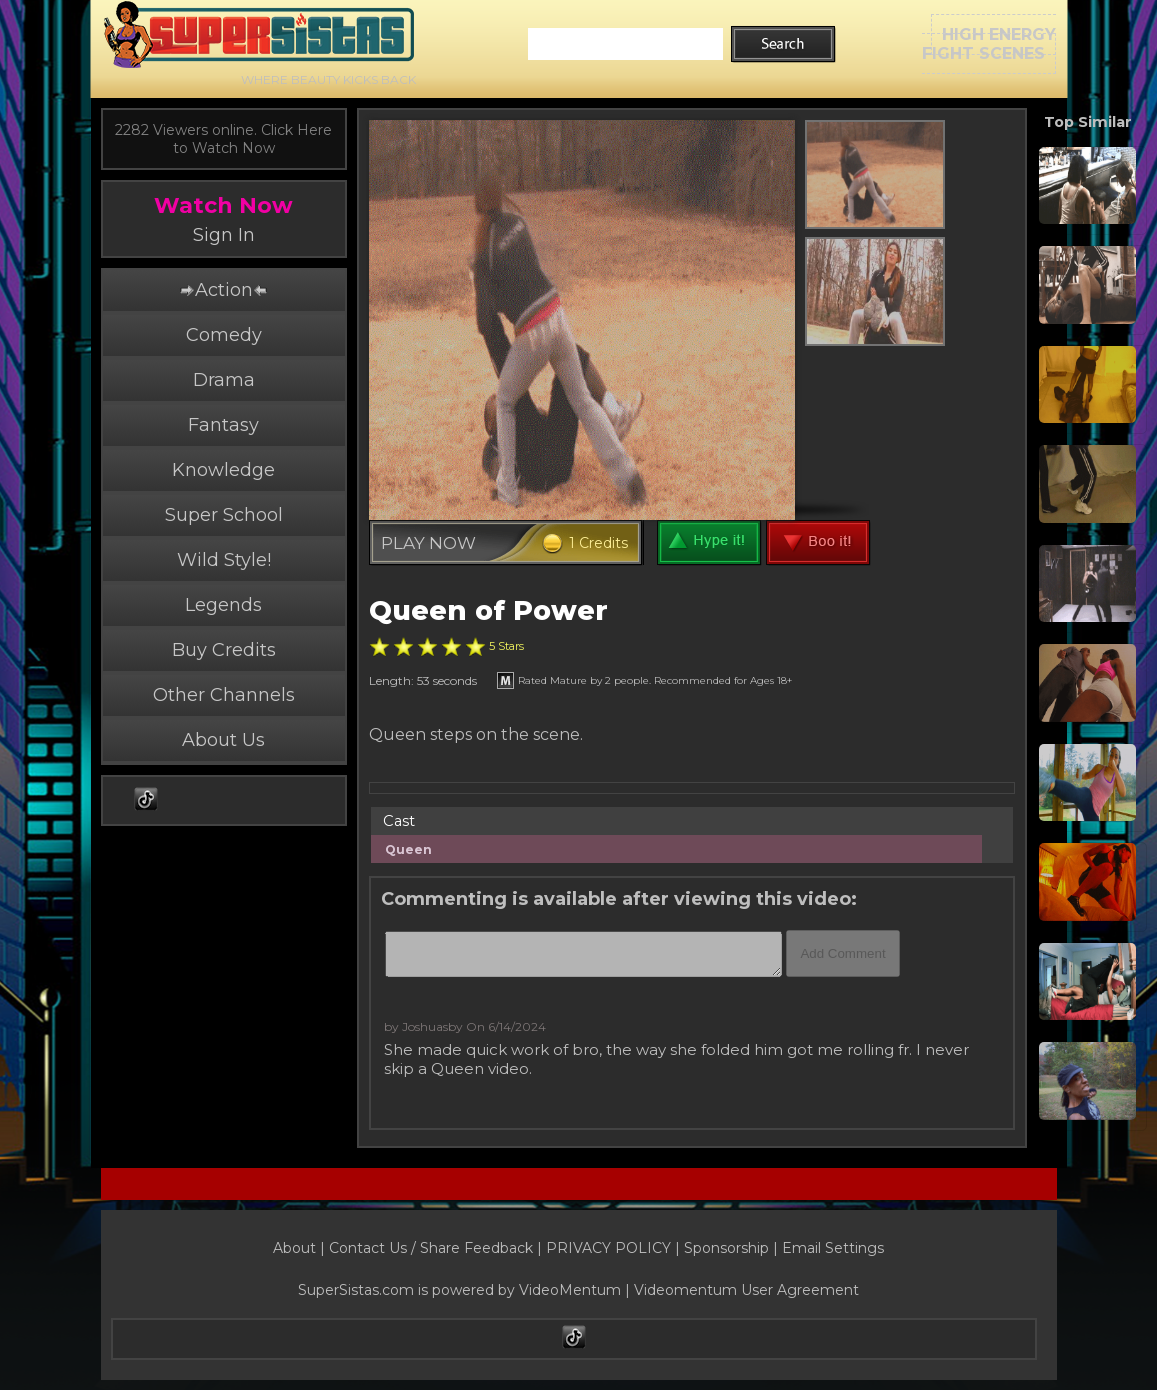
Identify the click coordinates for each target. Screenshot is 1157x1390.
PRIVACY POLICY (608, 1248)
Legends (223, 605)
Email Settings (833, 1248)
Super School (224, 515)
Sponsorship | (733, 1248)
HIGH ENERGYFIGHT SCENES (989, 44)
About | (301, 1248)
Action (223, 290)
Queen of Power (488, 610)
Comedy (224, 335)
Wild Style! (224, 560)
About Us (223, 740)
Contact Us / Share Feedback (431, 1248)
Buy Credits (224, 650)
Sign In (224, 235)
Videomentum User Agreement (746, 1290)
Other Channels (224, 695)
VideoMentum (570, 1290)
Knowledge (223, 470)
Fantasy (223, 425)
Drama (224, 380)
